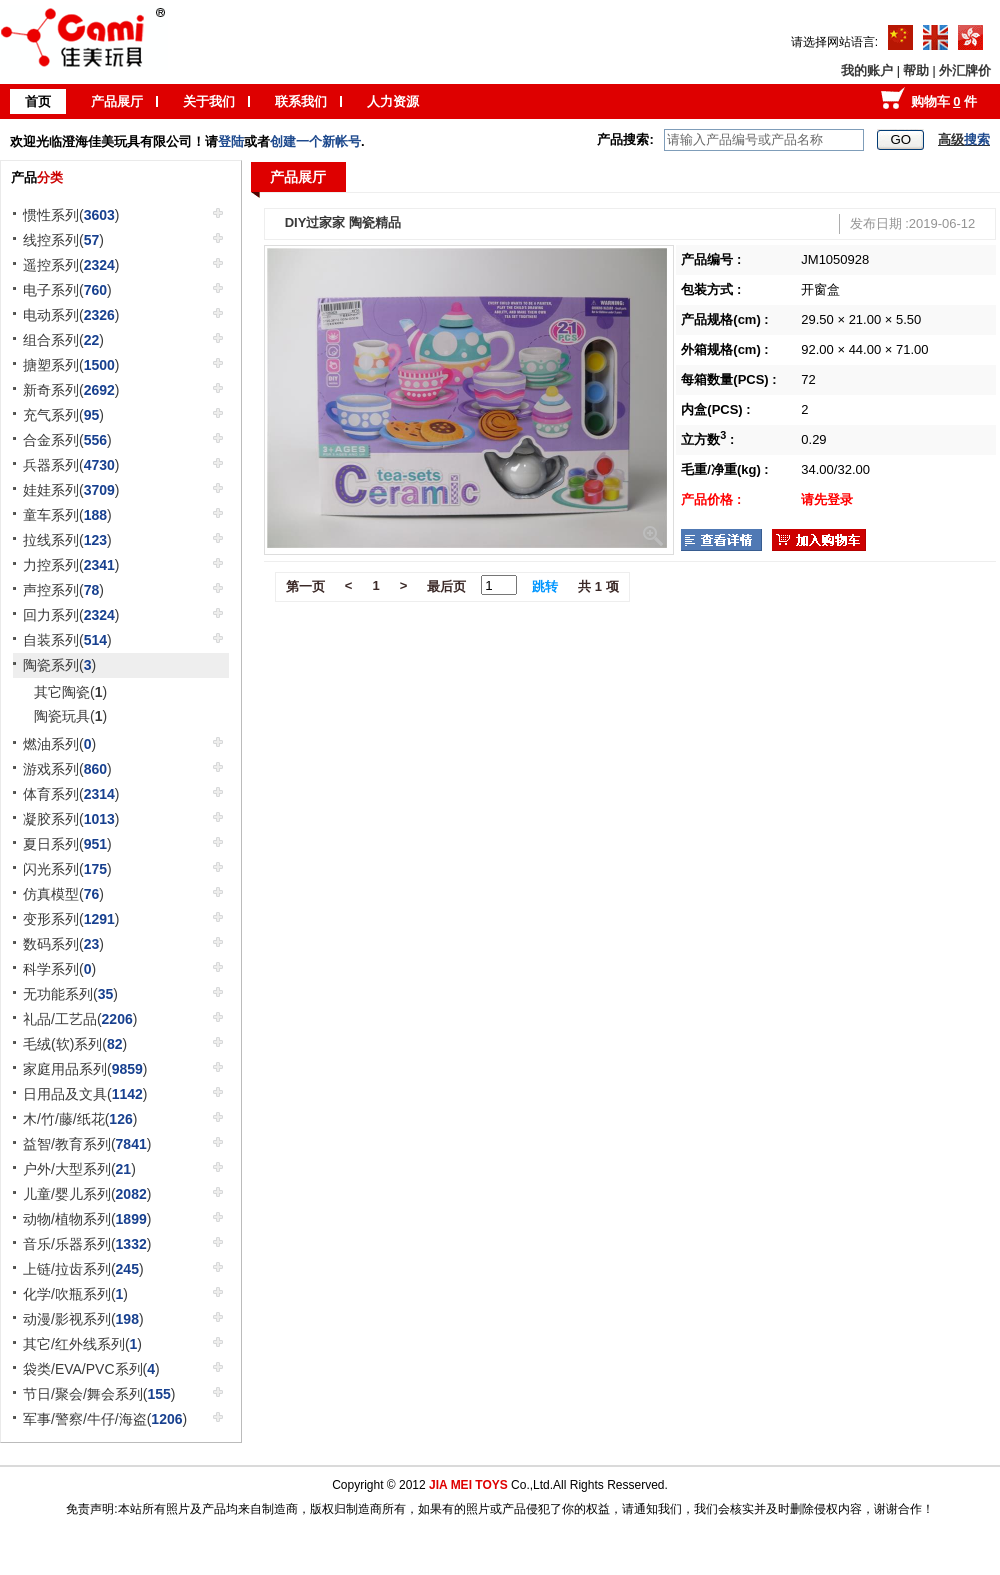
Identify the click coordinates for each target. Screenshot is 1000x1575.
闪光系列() (67, 869)
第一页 (305, 586)
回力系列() (71, 615)
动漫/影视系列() (83, 1319)
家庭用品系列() (85, 1069)
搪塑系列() (71, 365)
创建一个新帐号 (315, 141)
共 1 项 (598, 586)
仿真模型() (63, 894)
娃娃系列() (71, 490)
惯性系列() (71, 215)
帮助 (916, 70)
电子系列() (67, 290)
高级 (964, 139)
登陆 (231, 141)
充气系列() (63, 415)
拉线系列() (67, 540)
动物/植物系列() (87, 1219)
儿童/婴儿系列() (87, 1194)
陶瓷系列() (59, 665)
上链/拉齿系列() (83, 1269)
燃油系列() (59, 744)
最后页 (446, 586)
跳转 (545, 586)
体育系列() (71, 794)
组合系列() (63, 340)
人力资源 (393, 101)
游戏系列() (67, 769)
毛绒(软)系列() (75, 1044)
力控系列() (71, 565)
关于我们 (209, 101)
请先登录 (827, 499)
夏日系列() (67, 844)
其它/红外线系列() (82, 1344)
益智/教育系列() (87, 1144)
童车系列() (67, 515)
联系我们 (301, 101)
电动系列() (71, 315)
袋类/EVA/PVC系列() (91, 1369)
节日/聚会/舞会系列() (99, 1394)
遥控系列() (71, 265)
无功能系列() (70, 994)
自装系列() (67, 640)
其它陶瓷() (70, 692)
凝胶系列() (71, 819)
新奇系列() (71, 390)
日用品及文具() (85, 1094)
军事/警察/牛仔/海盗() (105, 1419)
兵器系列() (71, 465)
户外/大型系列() (79, 1169)
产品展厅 (117, 101)
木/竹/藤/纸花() (80, 1119)
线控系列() (63, 240)
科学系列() (59, 969)
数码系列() (63, 944)
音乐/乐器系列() (87, 1244)
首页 (38, 101)
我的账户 (867, 70)
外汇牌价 (965, 70)
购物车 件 (944, 101)
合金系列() (67, 440)
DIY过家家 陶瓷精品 (343, 222)
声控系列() (63, 590)
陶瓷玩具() (70, 716)
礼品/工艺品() (80, 1019)
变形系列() (71, 919)
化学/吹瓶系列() (75, 1294)
